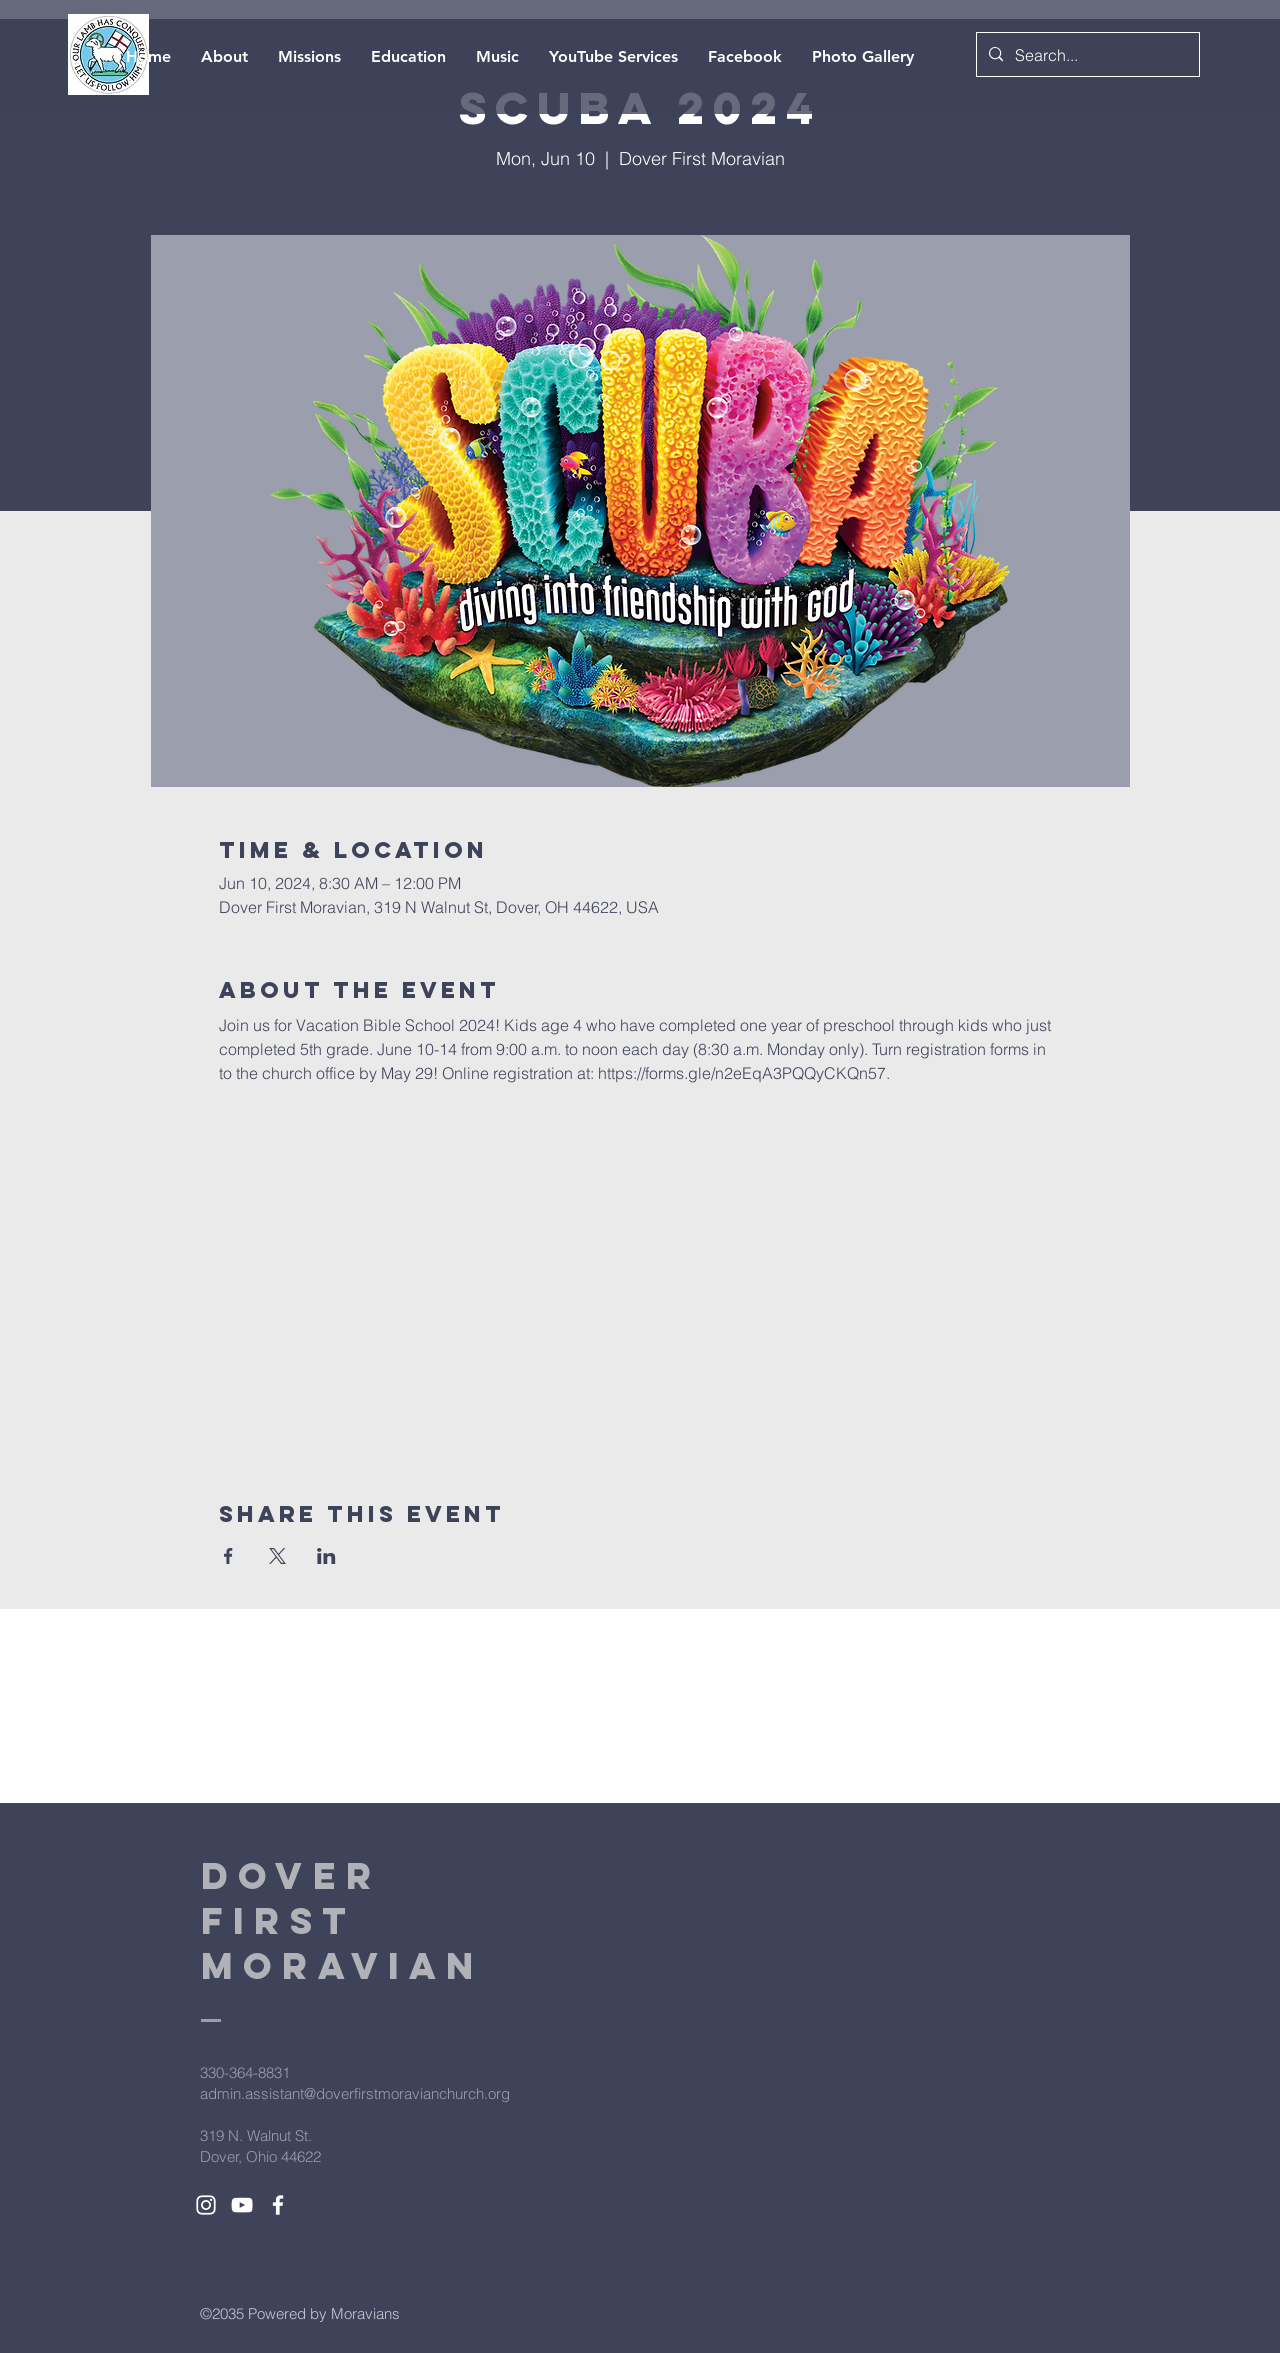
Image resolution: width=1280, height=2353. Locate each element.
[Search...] (1086, 55)
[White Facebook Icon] (278, 2205)
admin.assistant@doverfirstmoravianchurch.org (355, 2093)
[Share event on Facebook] (228, 1556)
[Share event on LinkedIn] (326, 1556)
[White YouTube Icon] (242, 2205)
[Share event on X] (277, 1556)
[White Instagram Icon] (206, 2205)
